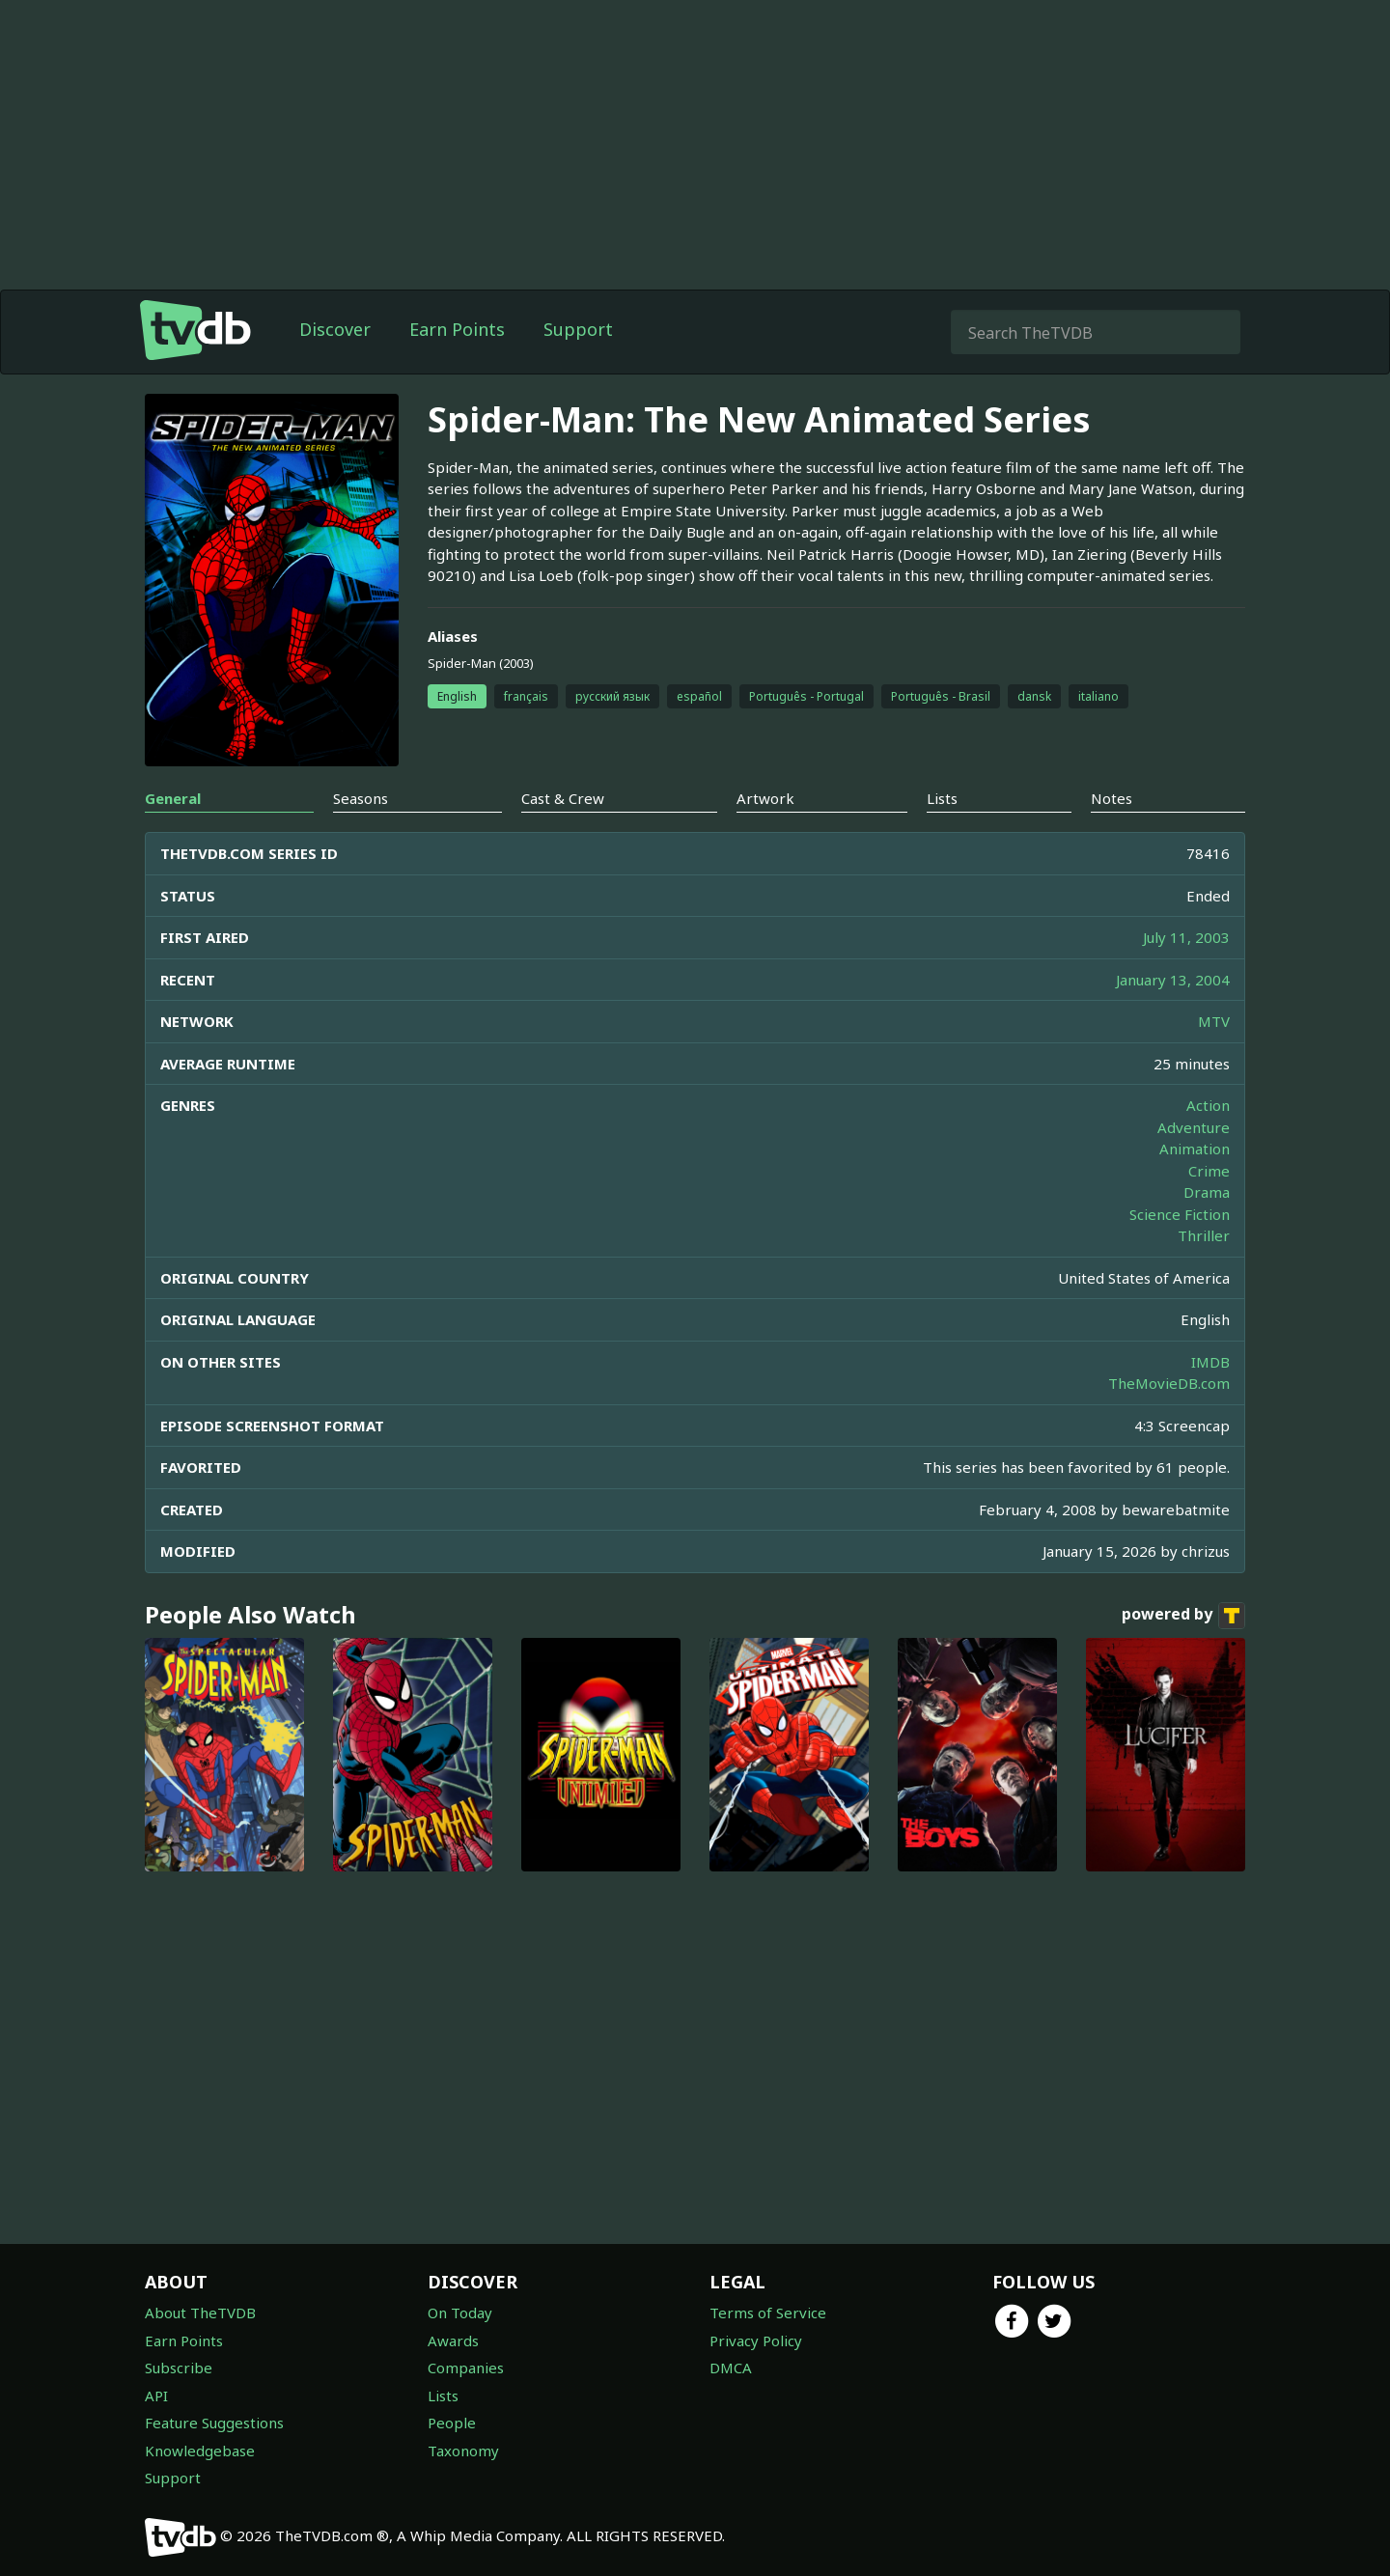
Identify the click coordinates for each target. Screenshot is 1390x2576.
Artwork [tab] (765, 798)
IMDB (1210, 1361)
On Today (460, 2312)
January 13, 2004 (1173, 979)
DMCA (730, 2367)
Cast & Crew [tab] (562, 798)
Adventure (1193, 1127)
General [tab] (173, 798)
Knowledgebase (200, 2450)
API (156, 2395)
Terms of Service (767, 2312)
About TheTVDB (200, 2312)
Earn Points (457, 329)
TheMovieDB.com (1169, 1383)
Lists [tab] (942, 798)
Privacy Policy (755, 2340)
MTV (1214, 1021)
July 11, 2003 (1186, 937)
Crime (1209, 1170)
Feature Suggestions (214, 2422)
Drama (1206, 1192)
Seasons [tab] (360, 798)
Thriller (1204, 1235)
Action (1208, 1105)
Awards (453, 2340)
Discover (335, 329)
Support (578, 329)
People (452, 2422)
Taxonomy (463, 2450)
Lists (443, 2395)
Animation (1194, 1148)
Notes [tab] (1111, 798)
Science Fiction (1179, 1214)
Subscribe (178, 2367)
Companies (466, 2367)
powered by (1183, 1615)
